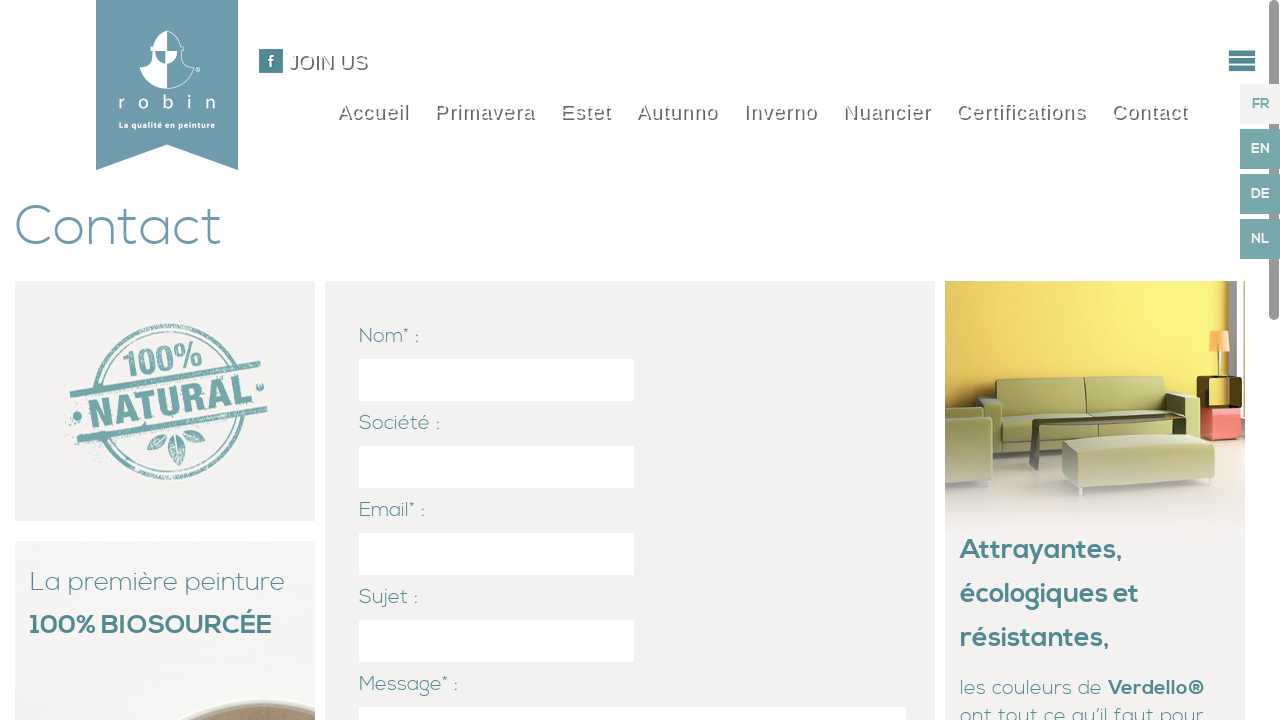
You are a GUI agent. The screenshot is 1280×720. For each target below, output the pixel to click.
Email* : (392, 510)
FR (1260, 104)
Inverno (780, 111)
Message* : (408, 684)
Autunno (677, 111)
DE (1260, 194)
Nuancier (886, 111)
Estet (585, 111)
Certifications (1021, 111)
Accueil (372, 111)
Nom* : (389, 336)
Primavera (484, 111)
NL (1260, 239)
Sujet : (388, 597)
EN (1260, 149)
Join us (327, 61)
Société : (399, 423)
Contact (1149, 111)
